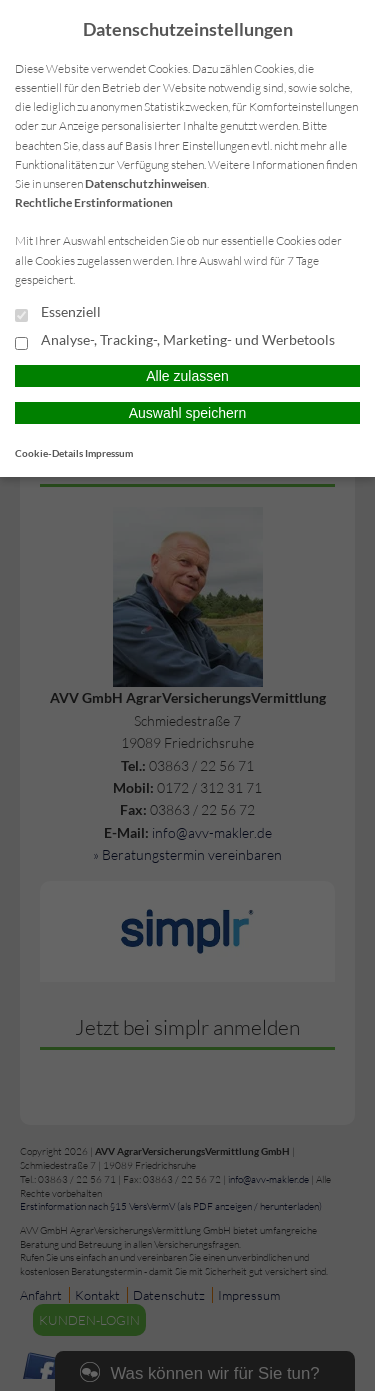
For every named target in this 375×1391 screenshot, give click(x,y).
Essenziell (58, 313)
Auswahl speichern (188, 413)
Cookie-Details (49, 453)
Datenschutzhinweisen (146, 183)
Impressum (109, 453)
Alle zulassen (187, 376)
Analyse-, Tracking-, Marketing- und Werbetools (175, 341)
